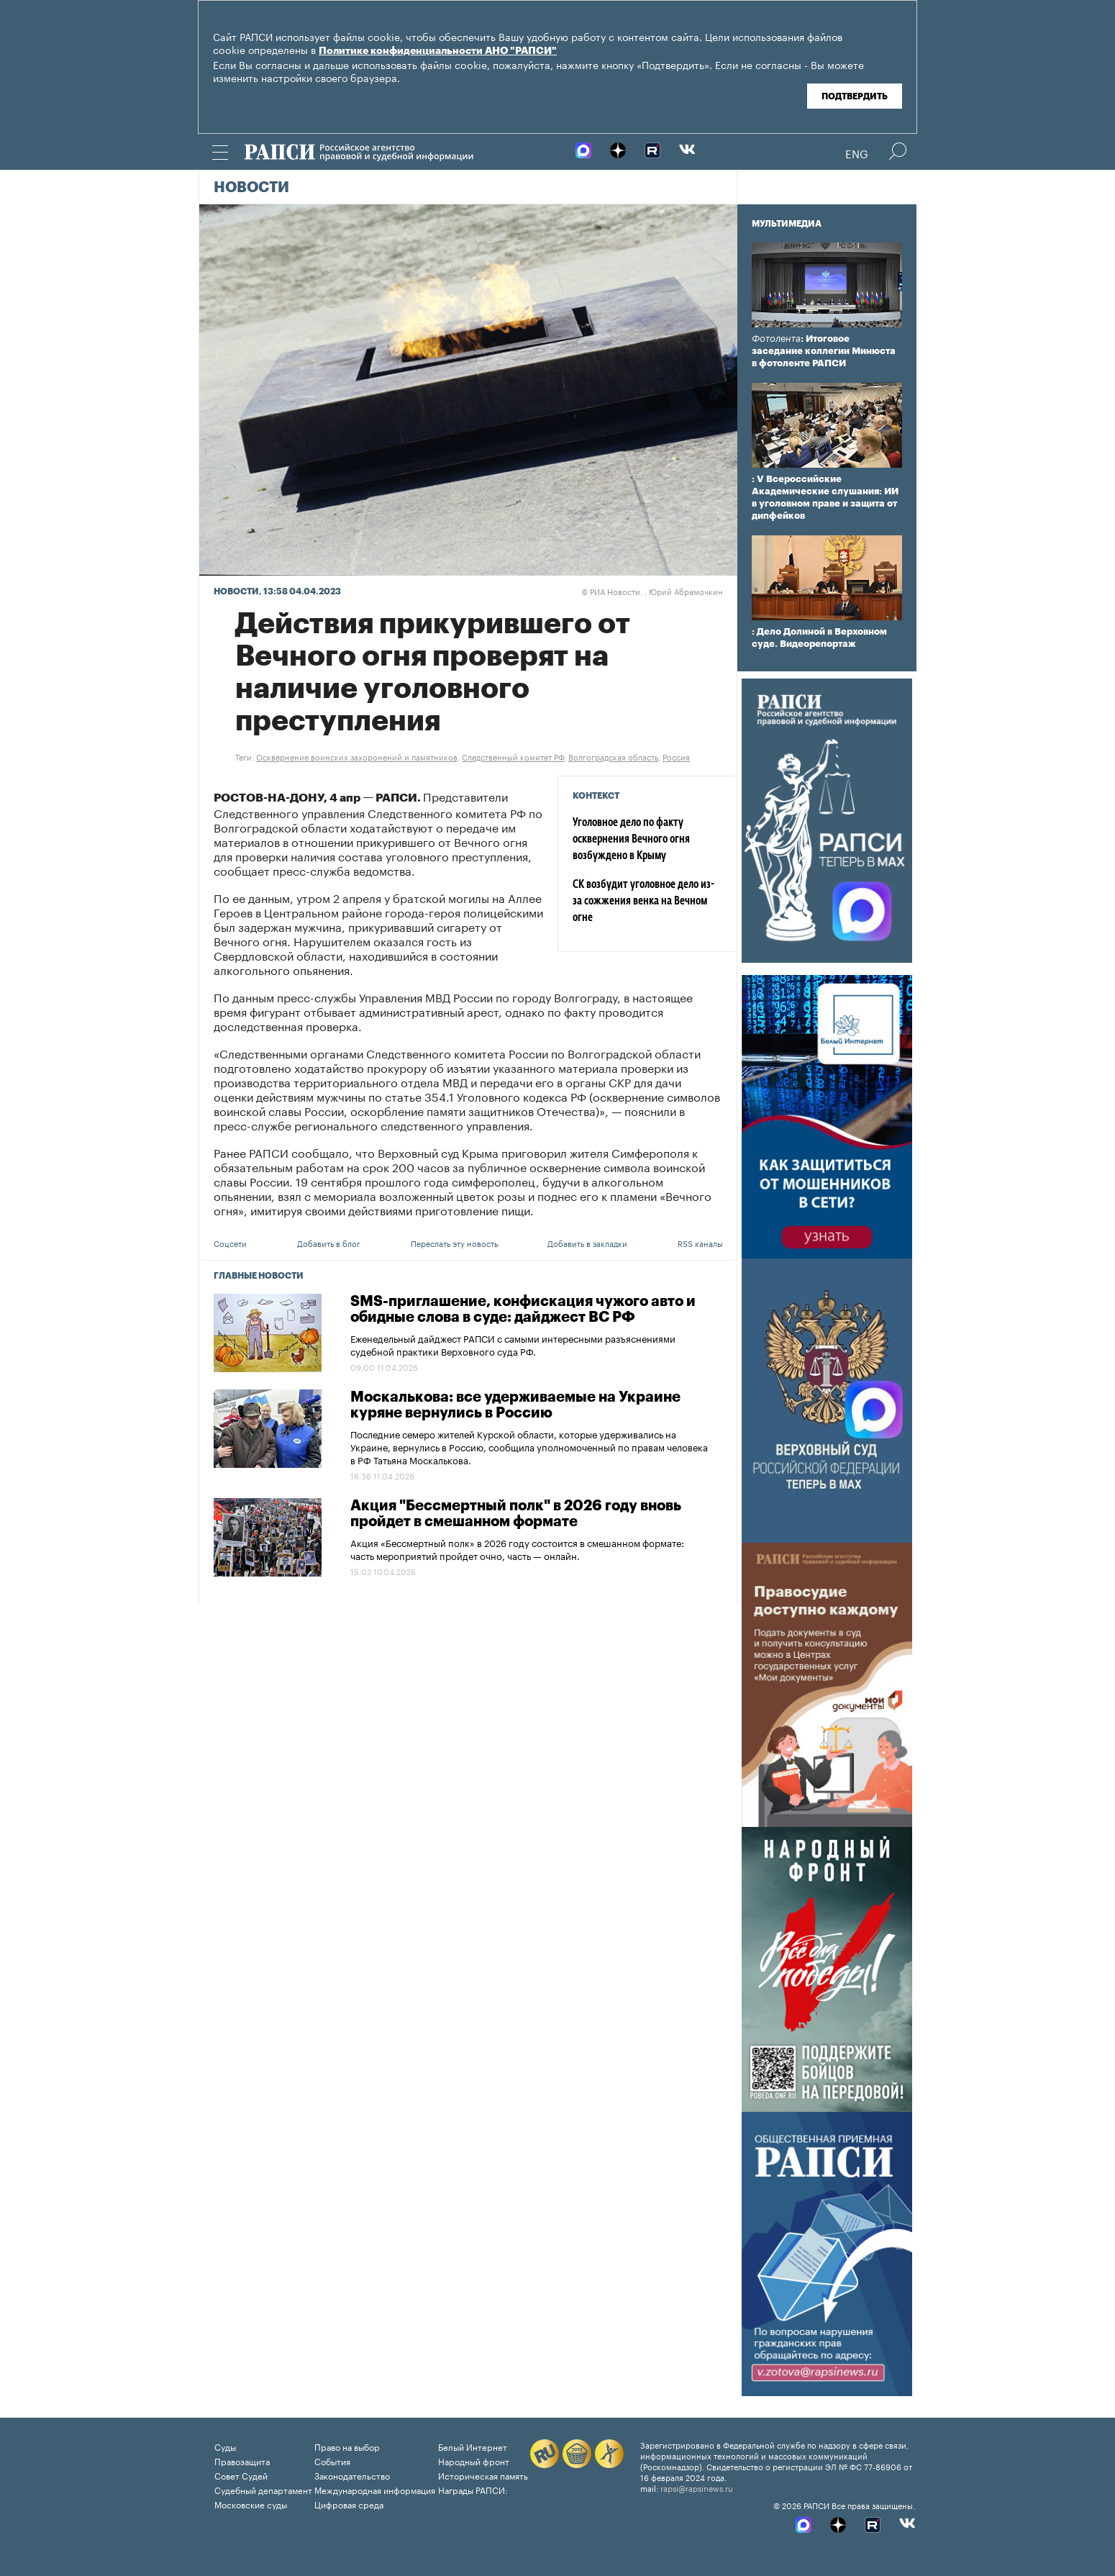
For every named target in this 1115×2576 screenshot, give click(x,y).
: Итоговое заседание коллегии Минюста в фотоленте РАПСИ (824, 351)
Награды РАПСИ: (473, 2489)
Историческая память (483, 2475)
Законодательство (352, 2475)
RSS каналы (700, 1242)
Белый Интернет (472, 2446)
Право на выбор (347, 2446)
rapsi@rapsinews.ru (696, 2487)
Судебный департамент (263, 2489)
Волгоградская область (613, 756)
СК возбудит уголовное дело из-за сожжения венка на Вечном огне (643, 901)
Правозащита (242, 2460)
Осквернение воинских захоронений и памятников (357, 756)
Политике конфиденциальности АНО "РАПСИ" (438, 51)
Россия (676, 756)
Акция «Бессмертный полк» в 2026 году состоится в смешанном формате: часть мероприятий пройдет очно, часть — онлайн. (517, 1548)
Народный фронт (473, 2460)
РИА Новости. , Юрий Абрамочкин (652, 590)
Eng (856, 152)
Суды (225, 2446)
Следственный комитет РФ (513, 756)
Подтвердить (855, 96)
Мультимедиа (787, 223)
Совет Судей (241, 2475)
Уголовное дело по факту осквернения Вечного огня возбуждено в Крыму (631, 839)
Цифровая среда (348, 2504)
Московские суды (250, 2504)
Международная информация (374, 2489)
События (332, 2460)
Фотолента (776, 338)
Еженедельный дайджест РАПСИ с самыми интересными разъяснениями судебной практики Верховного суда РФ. (512, 1344)
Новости (251, 188)
